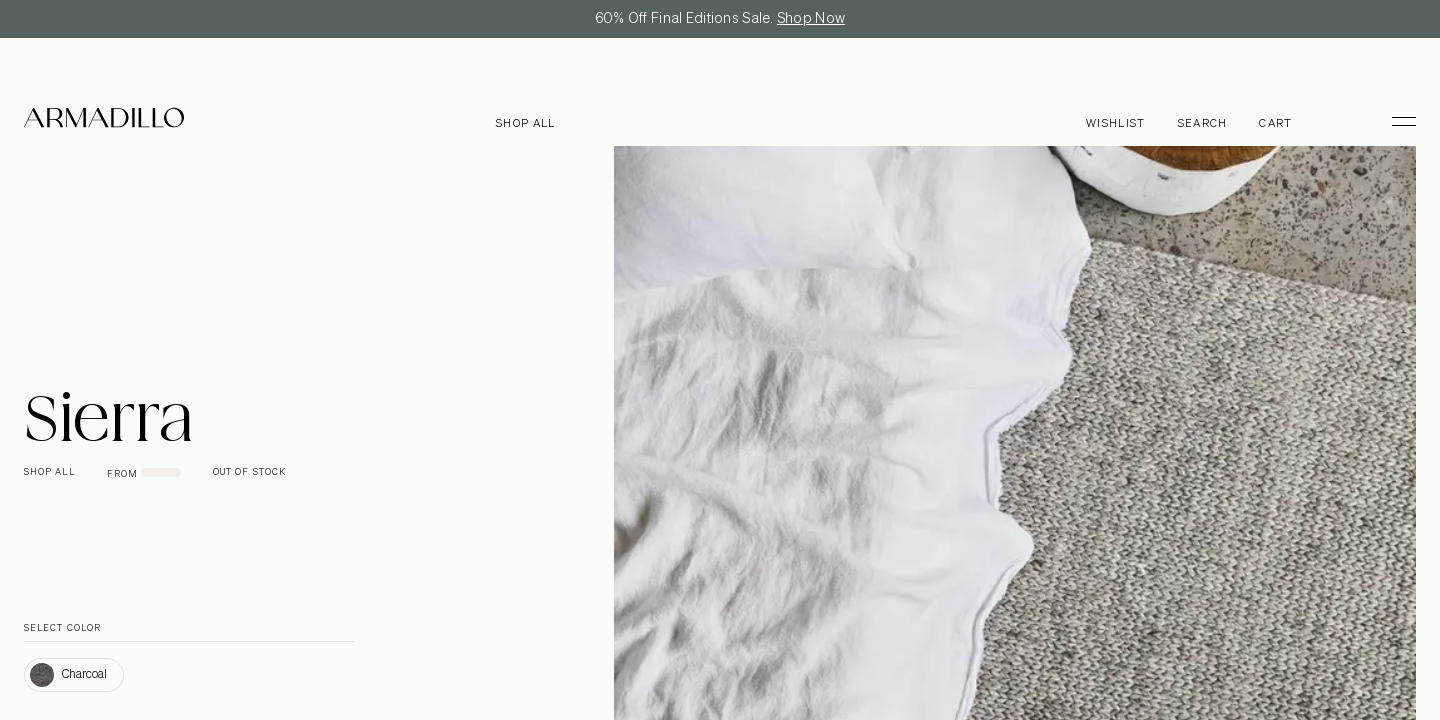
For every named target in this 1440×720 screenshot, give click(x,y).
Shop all (526, 123)
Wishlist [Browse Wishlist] (1116, 123)
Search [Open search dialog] (1203, 123)
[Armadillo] (104, 121)
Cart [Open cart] (1275, 123)
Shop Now (811, 19)
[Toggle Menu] (1395, 121)
